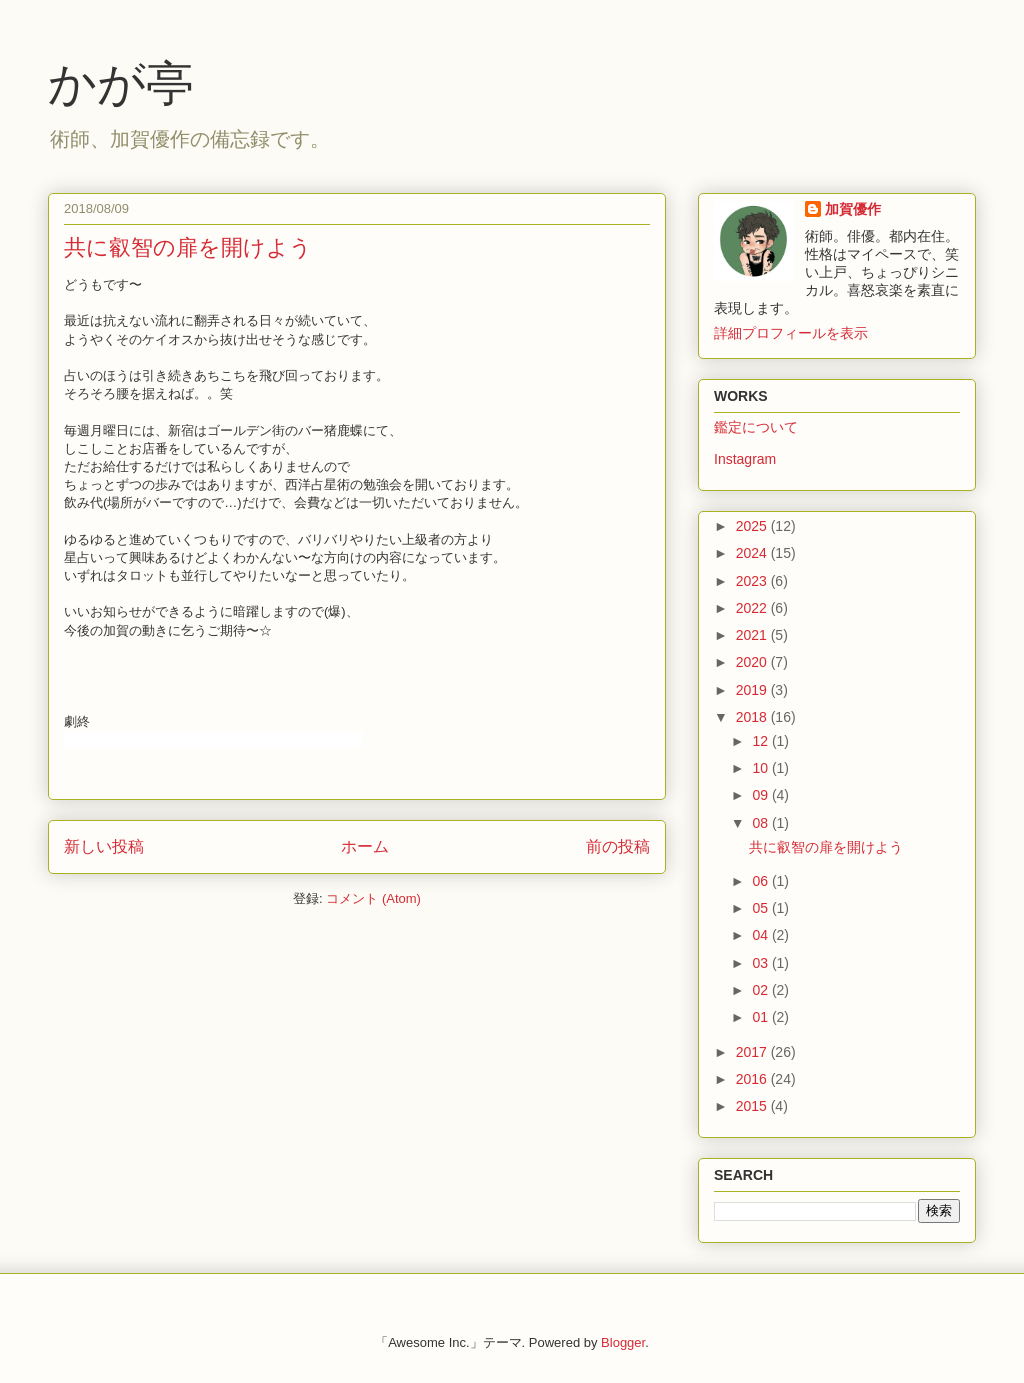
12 (761, 741)
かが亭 (121, 83)
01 (761, 1017)
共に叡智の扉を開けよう (188, 247)
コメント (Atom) (373, 898)
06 (761, 881)
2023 (753, 581)
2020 (753, 662)
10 (761, 768)
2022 (753, 608)
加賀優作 (853, 209)
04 (761, 935)
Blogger (623, 1342)
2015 (753, 1106)
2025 (753, 526)
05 (761, 908)
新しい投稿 (104, 846)
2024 (753, 553)
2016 (753, 1079)
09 (761, 795)
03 (761, 963)
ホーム (365, 846)
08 (761, 823)
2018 (753, 717)
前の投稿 (618, 846)
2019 (753, 690)
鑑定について (756, 427)
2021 (753, 635)
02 (761, 990)
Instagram (745, 459)
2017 (753, 1052)
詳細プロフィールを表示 (791, 333)
